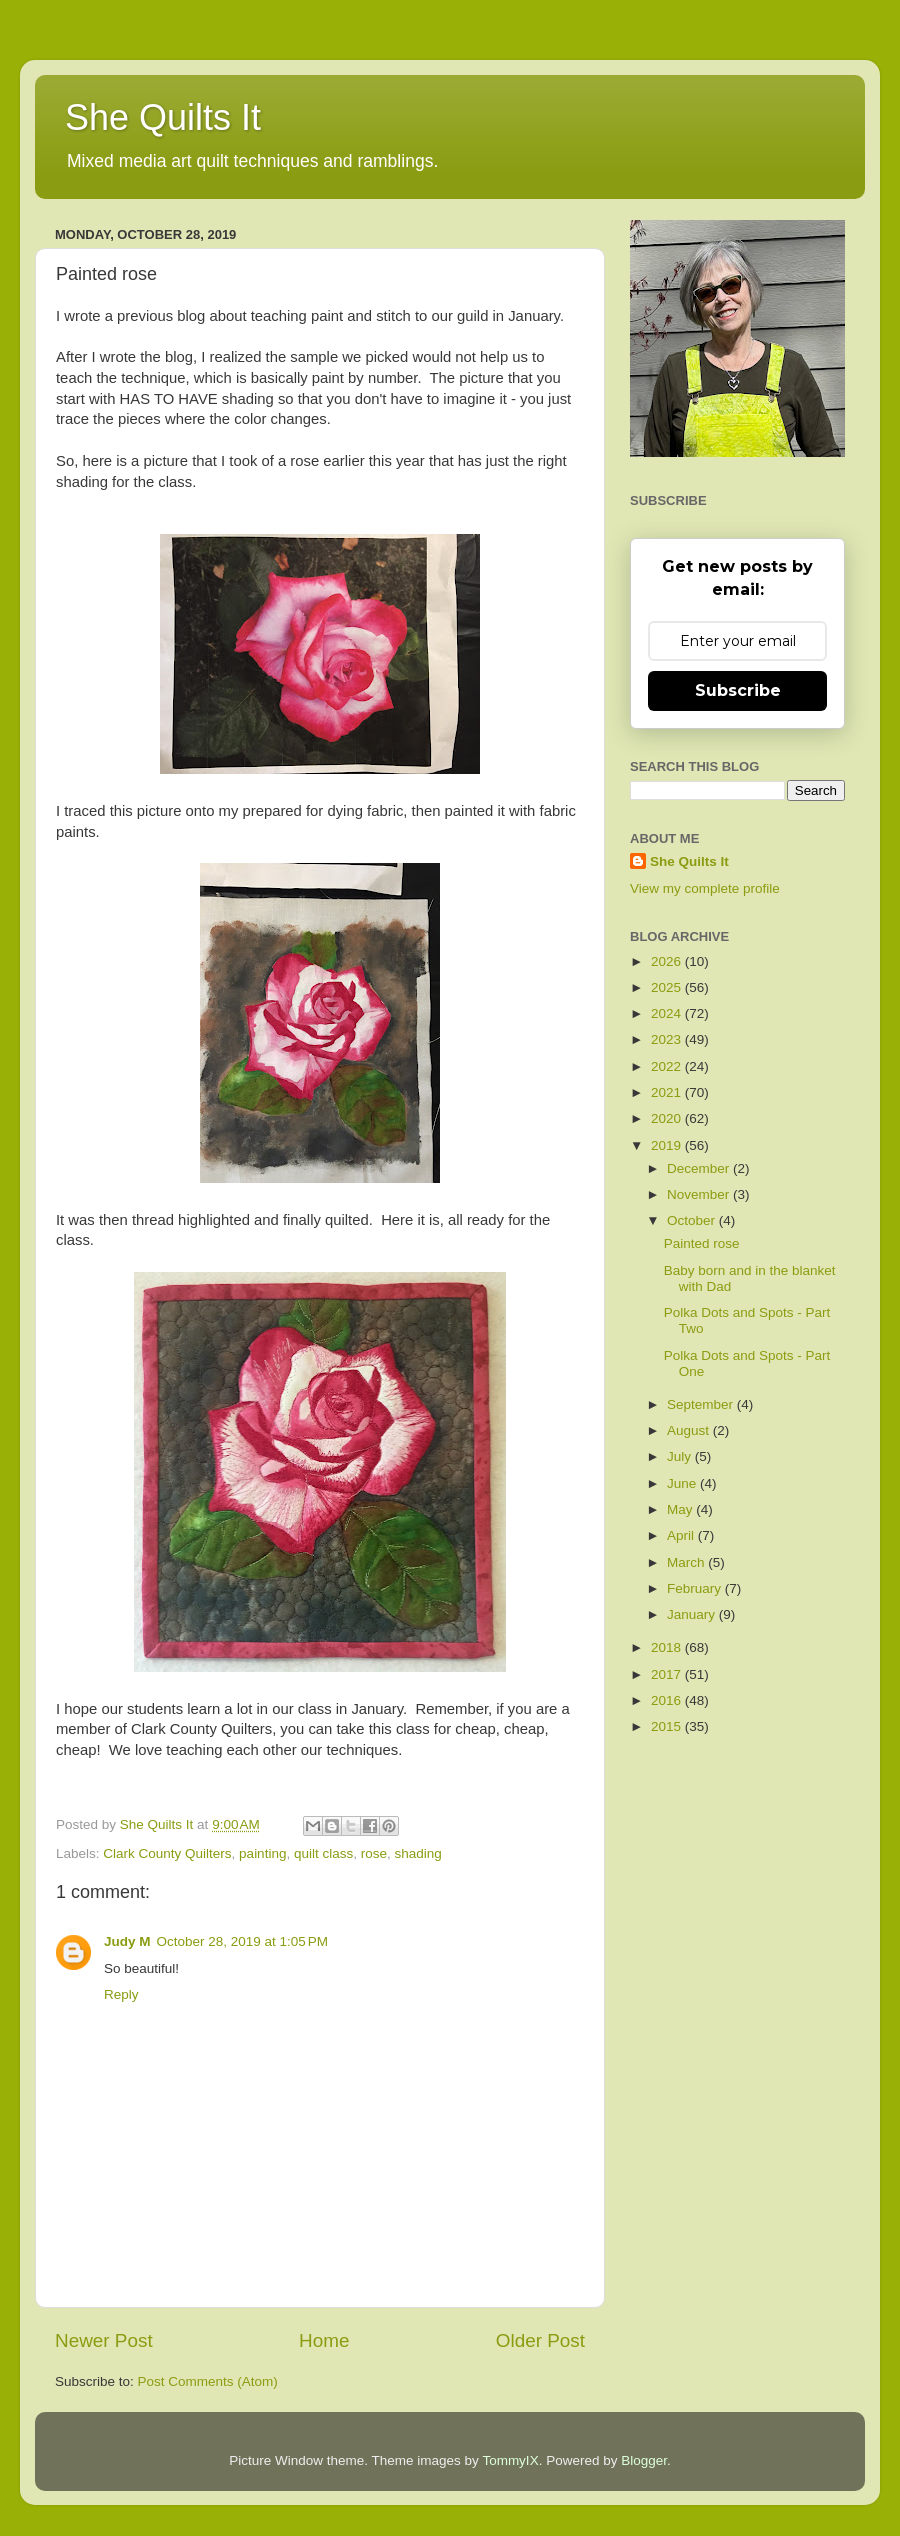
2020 (668, 1118)
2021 (668, 1092)
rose (374, 1853)
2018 (668, 1647)
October (693, 1220)
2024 (668, 1013)
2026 (668, 961)
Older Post (540, 2340)
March (687, 1562)
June (683, 1483)
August (690, 1430)
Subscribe (738, 690)
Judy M (127, 1941)
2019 (668, 1145)
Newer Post (104, 2340)
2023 (668, 1039)
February (696, 1588)
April (682, 1535)
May (681, 1509)
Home (324, 2340)
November (700, 1194)
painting (262, 1853)
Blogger (644, 2460)
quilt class (323, 1853)
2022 (668, 1066)
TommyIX (510, 2460)
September (702, 1404)
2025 (668, 987)
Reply (121, 1994)
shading (418, 1853)
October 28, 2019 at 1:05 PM (242, 1941)
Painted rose (702, 1243)
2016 (668, 1700)
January (693, 1614)
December (700, 1168)
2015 (668, 1726)
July (681, 1456)
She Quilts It (163, 117)
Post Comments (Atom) (208, 2381)
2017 (668, 1674)
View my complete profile (705, 888)
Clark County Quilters (167, 1853)
